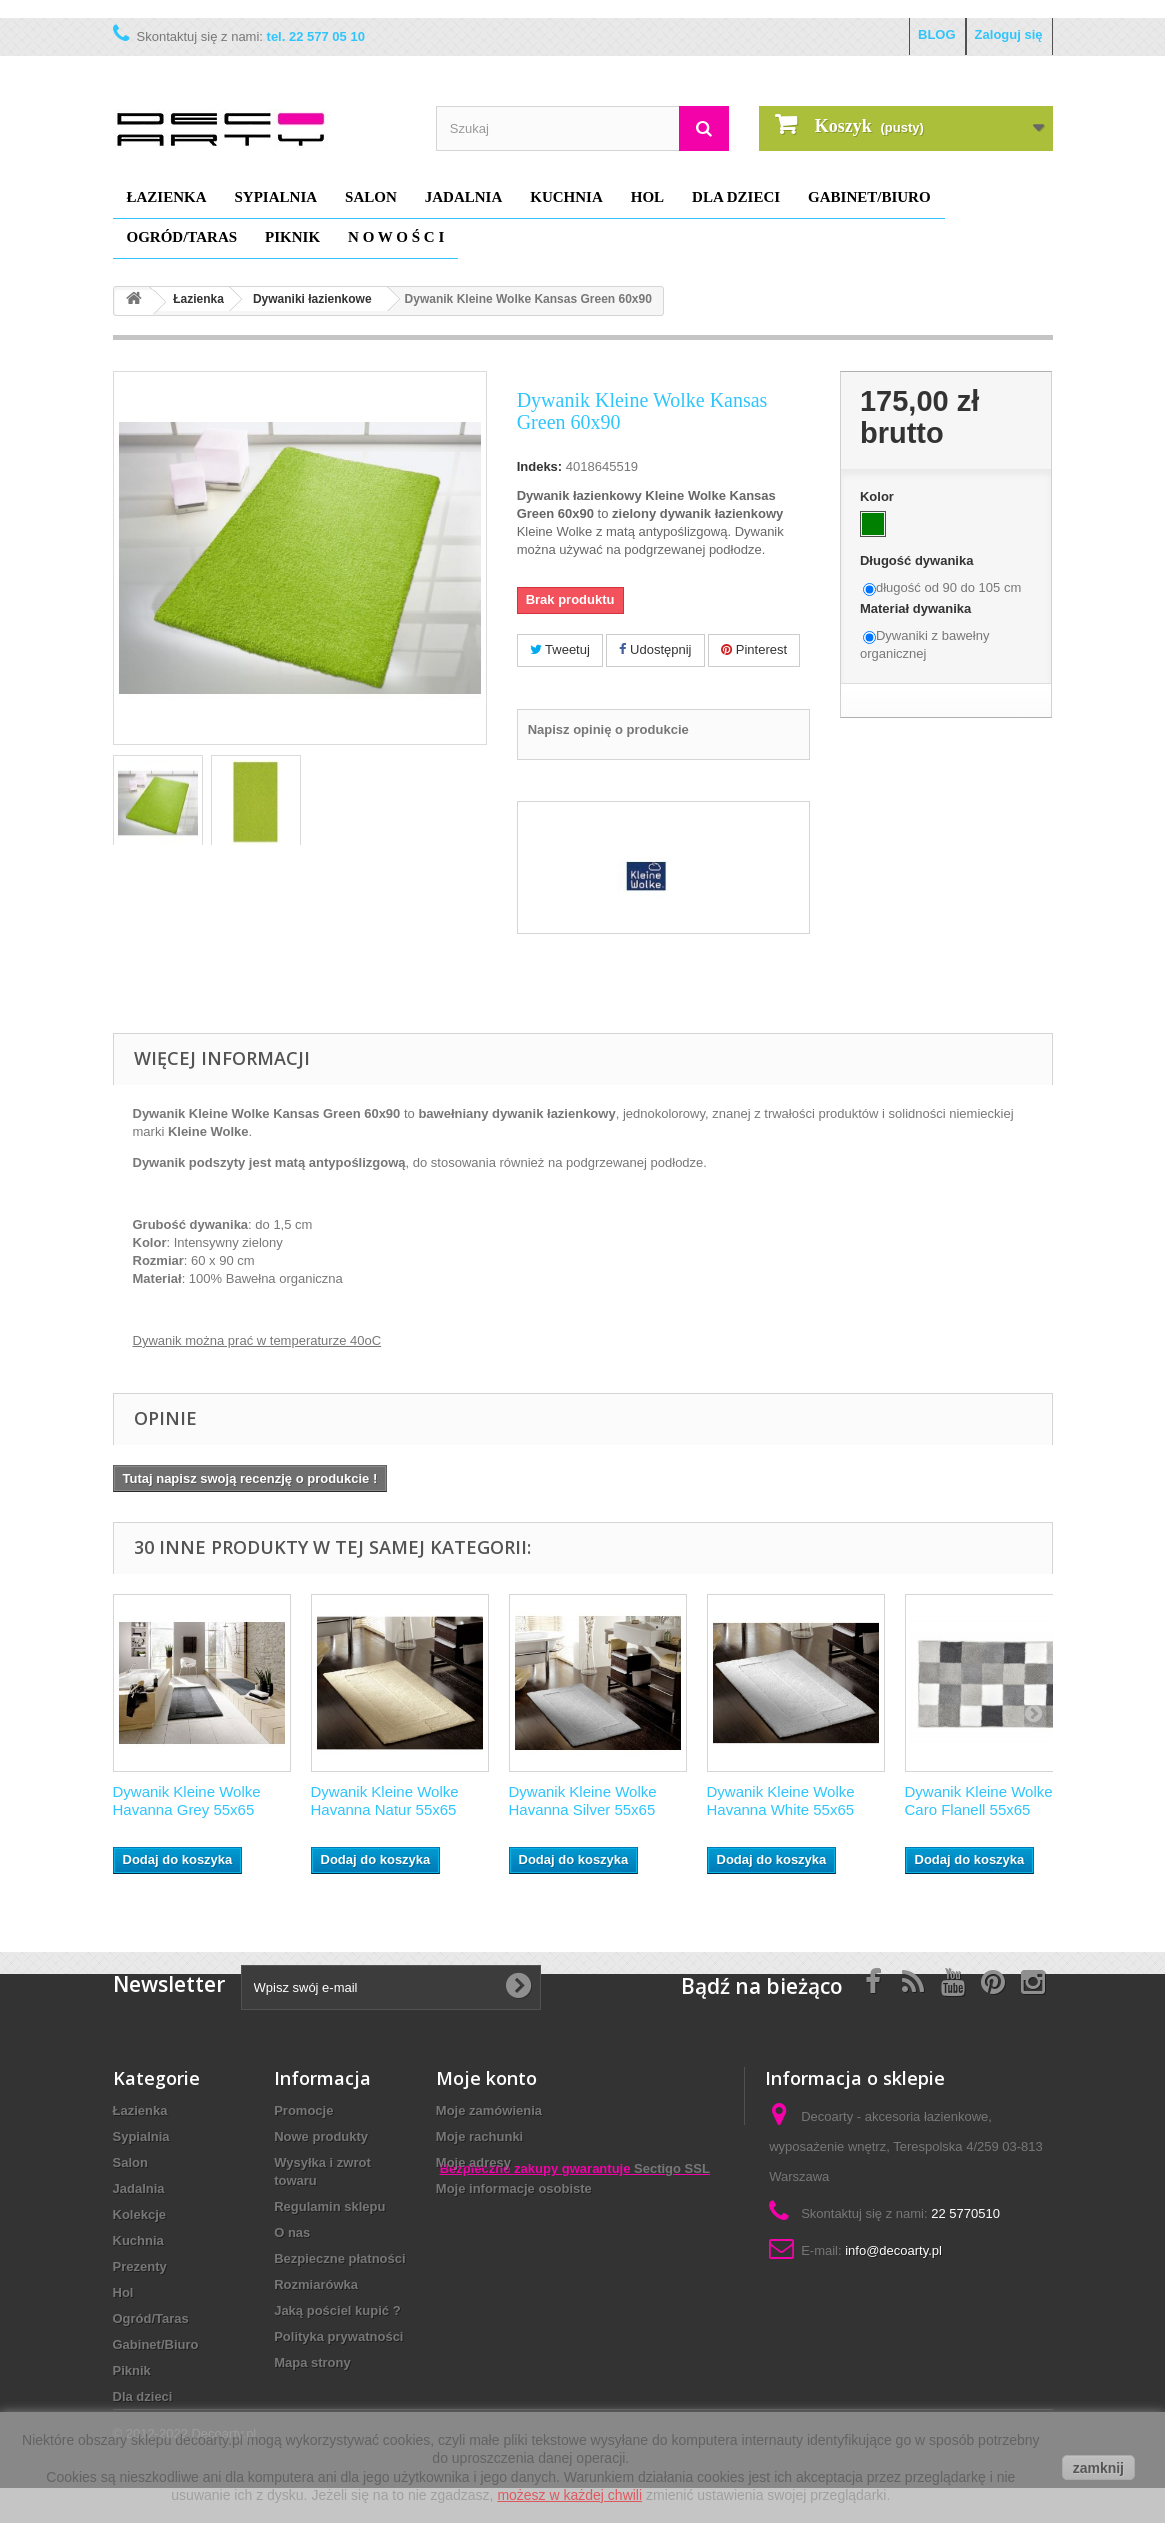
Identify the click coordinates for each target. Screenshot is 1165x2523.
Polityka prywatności (338, 2336)
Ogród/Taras (182, 237)
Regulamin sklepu (329, 2206)
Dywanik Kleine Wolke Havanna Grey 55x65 (187, 1800)
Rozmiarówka (316, 2284)
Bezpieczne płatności (339, 2258)
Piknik (292, 237)
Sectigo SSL (672, 2325)
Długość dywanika (918, 560)
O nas (292, 2232)
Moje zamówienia (489, 2110)
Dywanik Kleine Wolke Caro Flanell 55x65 (979, 1800)
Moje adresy (473, 2162)
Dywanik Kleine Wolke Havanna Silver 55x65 (583, 1800)
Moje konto (486, 2078)
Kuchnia (566, 197)
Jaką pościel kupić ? (337, 2310)
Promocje (303, 2110)
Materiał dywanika (917, 608)
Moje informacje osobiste (514, 2188)
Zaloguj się (1009, 34)
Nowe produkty (321, 2136)
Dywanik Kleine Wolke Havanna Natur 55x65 (385, 1800)
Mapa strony (312, 2362)
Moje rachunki (479, 2136)
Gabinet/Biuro (869, 197)
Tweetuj (560, 649)
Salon (371, 197)
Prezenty (140, 2266)
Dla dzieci (736, 197)
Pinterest (754, 649)
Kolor (879, 496)
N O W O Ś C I (396, 237)
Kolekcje (139, 2214)
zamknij (1098, 2468)
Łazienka (167, 197)
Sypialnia (276, 197)
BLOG (937, 34)
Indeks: (540, 466)
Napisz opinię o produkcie (608, 729)
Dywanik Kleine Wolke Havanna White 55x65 (781, 1800)
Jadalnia (464, 197)
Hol (647, 197)
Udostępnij (655, 649)
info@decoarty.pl (893, 2250)
